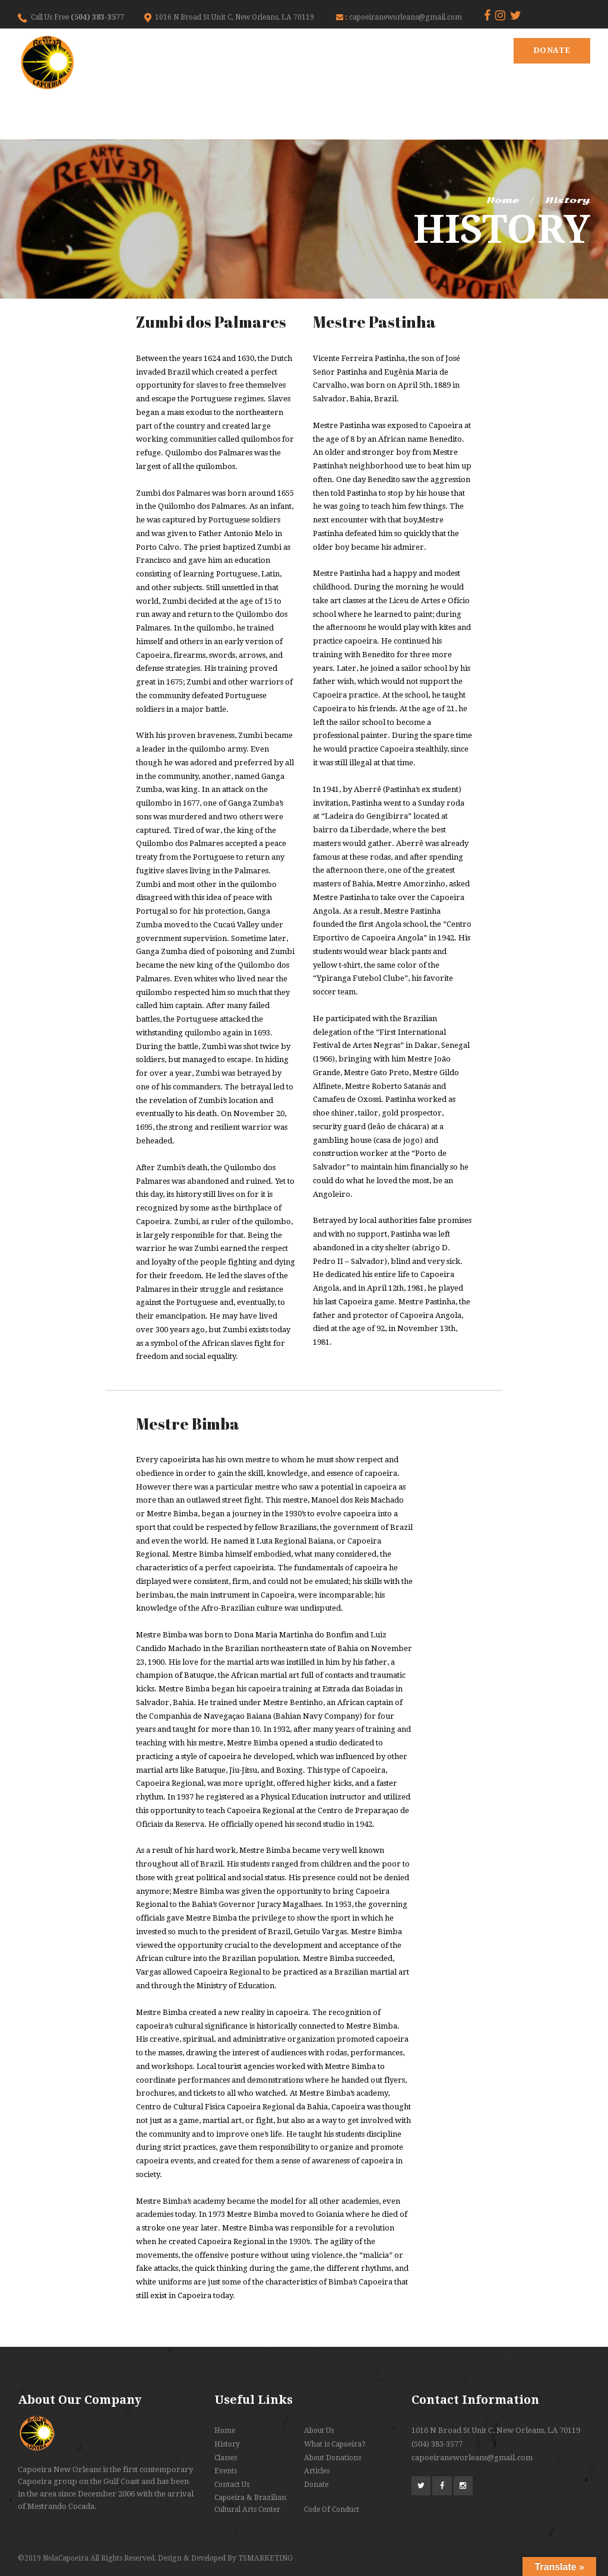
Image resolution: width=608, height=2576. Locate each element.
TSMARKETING (265, 2558)
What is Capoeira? (335, 2444)
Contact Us (231, 2484)
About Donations (332, 2458)
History (227, 2444)
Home (502, 200)
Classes (225, 2458)
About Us (319, 2430)
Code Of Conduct (331, 2509)
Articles (317, 2471)
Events (225, 2471)
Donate (552, 50)
